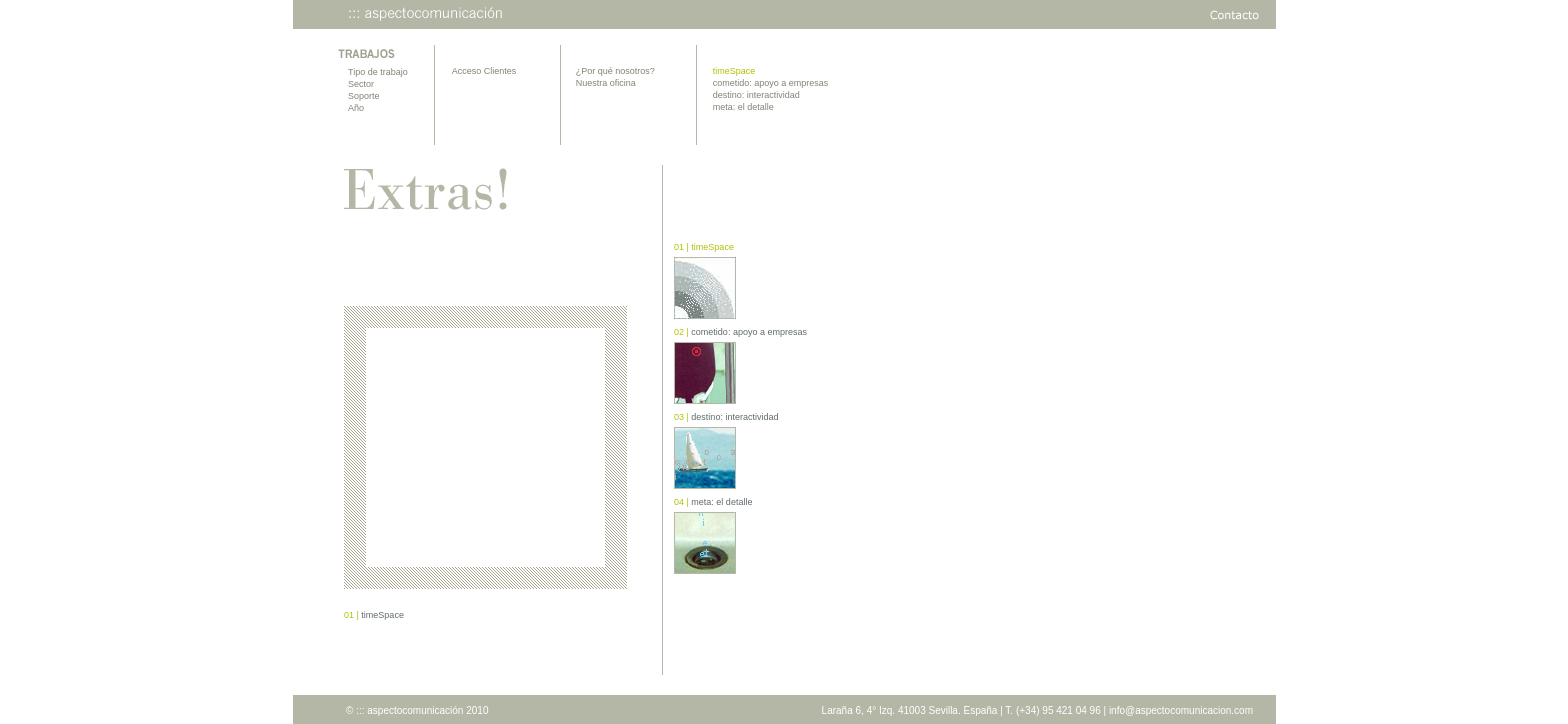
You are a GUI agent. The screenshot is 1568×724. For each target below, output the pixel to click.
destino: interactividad (756, 95)
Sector (361, 84)
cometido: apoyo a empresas (771, 83)
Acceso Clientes (484, 71)
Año (356, 108)
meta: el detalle (743, 107)
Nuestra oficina (606, 83)
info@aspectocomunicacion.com (1181, 710)
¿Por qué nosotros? (615, 71)
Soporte (364, 96)
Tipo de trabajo (378, 72)
